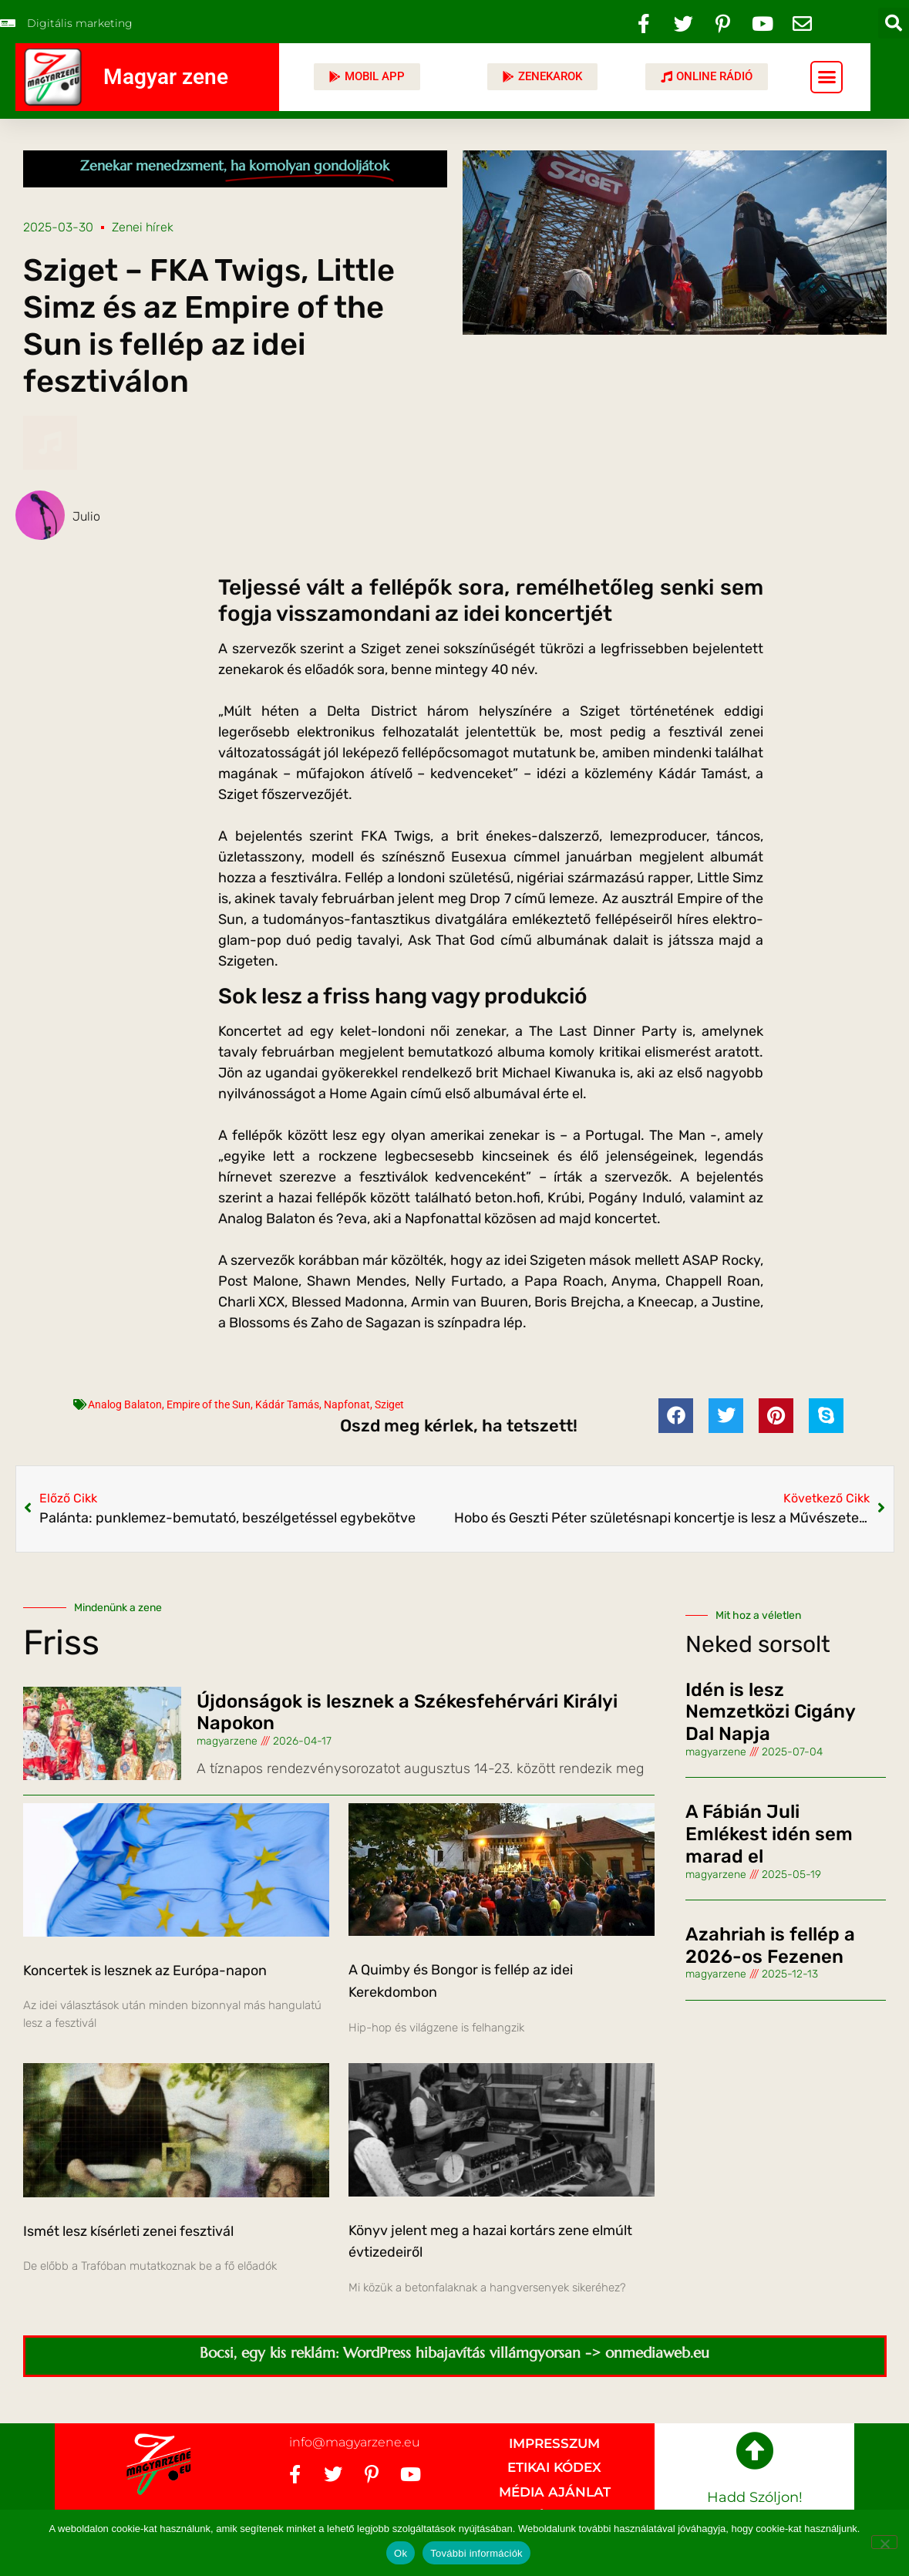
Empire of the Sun (209, 1404)
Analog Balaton (125, 1404)
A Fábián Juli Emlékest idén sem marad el (769, 1834)
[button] (893, 23)
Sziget (389, 1404)
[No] (884, 2542)
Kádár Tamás (287, 1404)
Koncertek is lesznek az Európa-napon (145, 1970)
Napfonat (347, 1404)
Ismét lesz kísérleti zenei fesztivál (128, 2231)
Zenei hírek (142, 227)
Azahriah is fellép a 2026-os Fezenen (770, 1945)
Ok (400, 2553)
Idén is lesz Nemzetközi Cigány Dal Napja (770, 1712)
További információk (476, 2553)
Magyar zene (165, 76)
